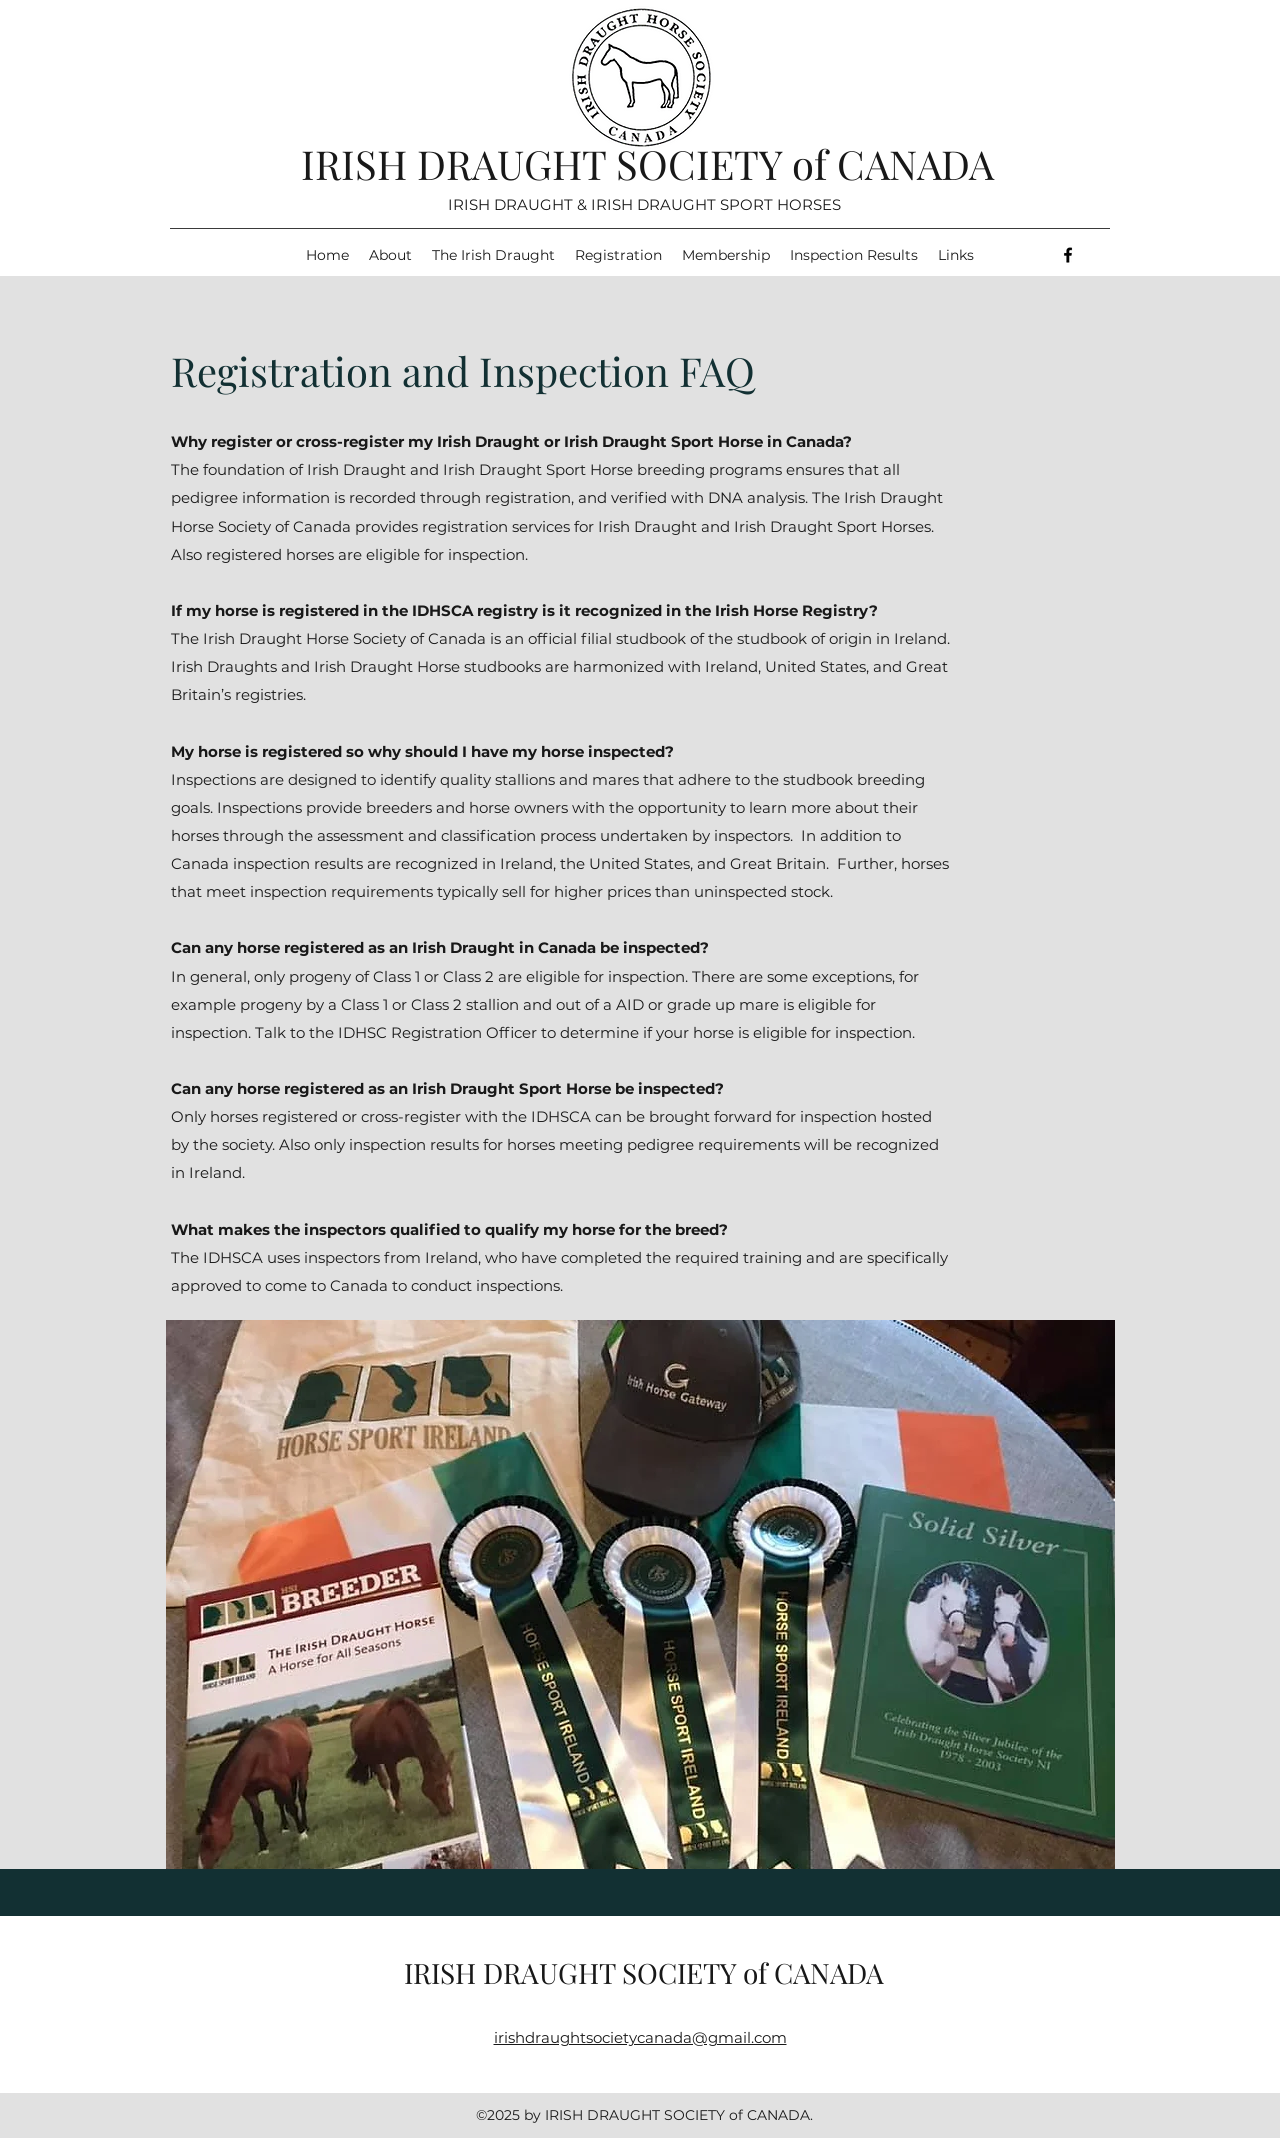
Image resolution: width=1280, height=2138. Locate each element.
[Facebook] (1068, 255)
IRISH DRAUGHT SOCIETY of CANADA (647, 163)
